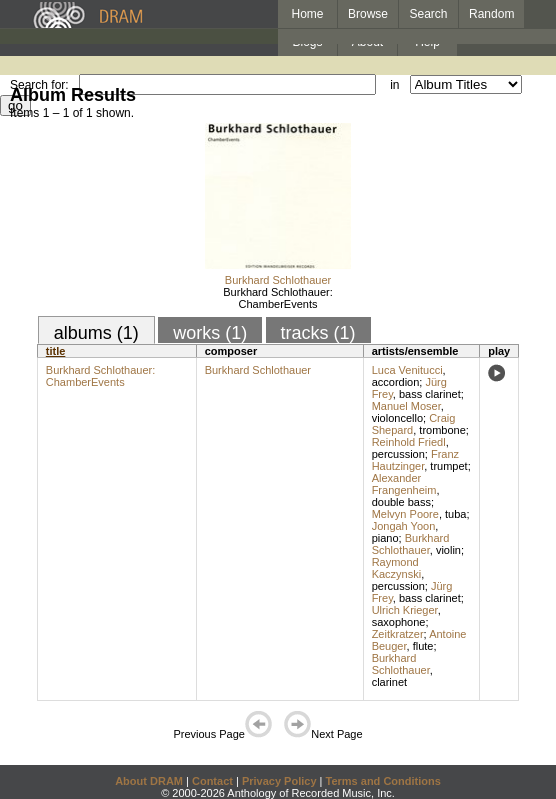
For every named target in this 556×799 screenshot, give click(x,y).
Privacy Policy (279, 781)
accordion (396, 382)
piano (385, 538)
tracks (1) (318, 333)
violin (448, 550)
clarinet (389, 682)
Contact (212, 781)
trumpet (448, 466)
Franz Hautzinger (415, 460)
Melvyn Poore (405, 514)
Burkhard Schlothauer (278, 280)
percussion (398, 454)
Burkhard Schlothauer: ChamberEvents (277, 298)
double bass (401, 502)
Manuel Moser (406, 406)
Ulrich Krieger (405, 610)
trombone (442, 430)
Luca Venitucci (407, 370)
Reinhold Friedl (409, 442)
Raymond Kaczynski (397, 568)
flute (423, 646)
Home (307, 14)
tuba (455, 514)
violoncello (397, 418)
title (56, 351)
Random (491, 14)
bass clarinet (430, 394)
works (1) (210, 333)
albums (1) (96, 333)
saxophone (399, 622)
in (394, 85)
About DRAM (149, 781)
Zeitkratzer (398, 634)
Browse (368, 14)
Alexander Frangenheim (404, 484)
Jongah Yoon (404, 526)
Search (429, 14)
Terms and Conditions (383, 781)
